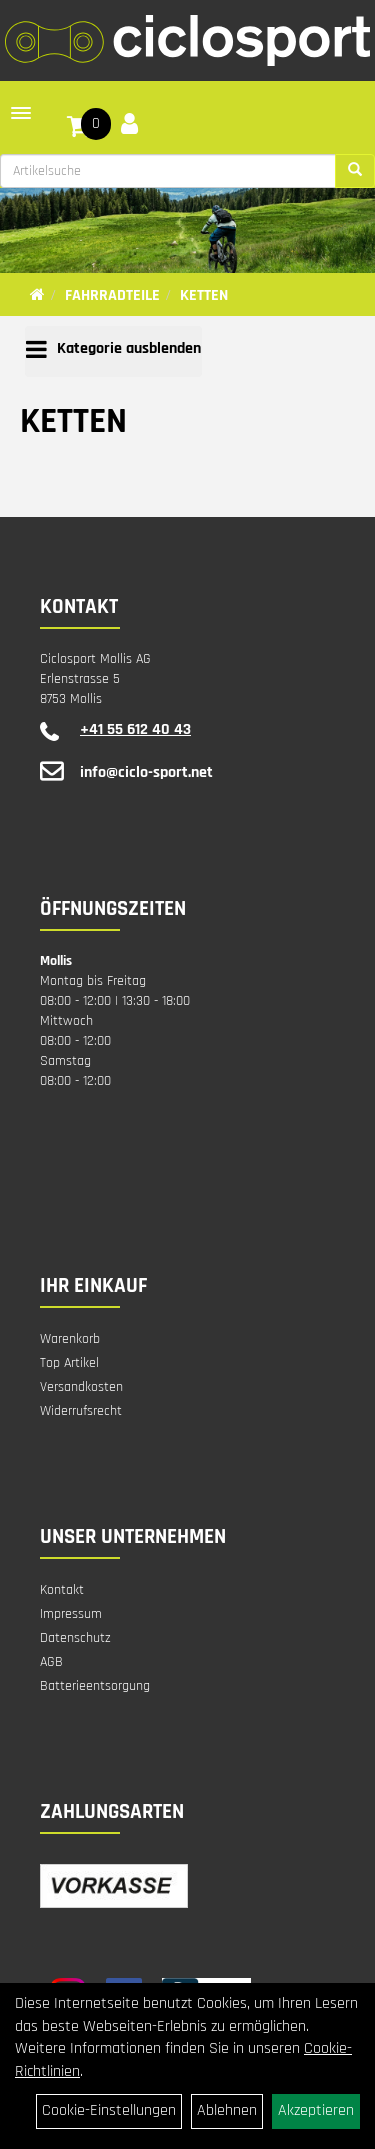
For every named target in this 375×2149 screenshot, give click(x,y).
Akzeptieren (316, 2110)
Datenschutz (75, 1638)
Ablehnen (227, 2110)
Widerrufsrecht (81, 1411)
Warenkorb (70, 1339)
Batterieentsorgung (95, 1686)
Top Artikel (69, 1363)
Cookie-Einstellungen (109, 2110)
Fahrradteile (112, 295)
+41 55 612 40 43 (135, 729)
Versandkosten (81, 1387)
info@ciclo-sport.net (146, 772)
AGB (51, 1662)
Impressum (71, 1614)
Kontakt (62, 1590)
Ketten (204, 295)
